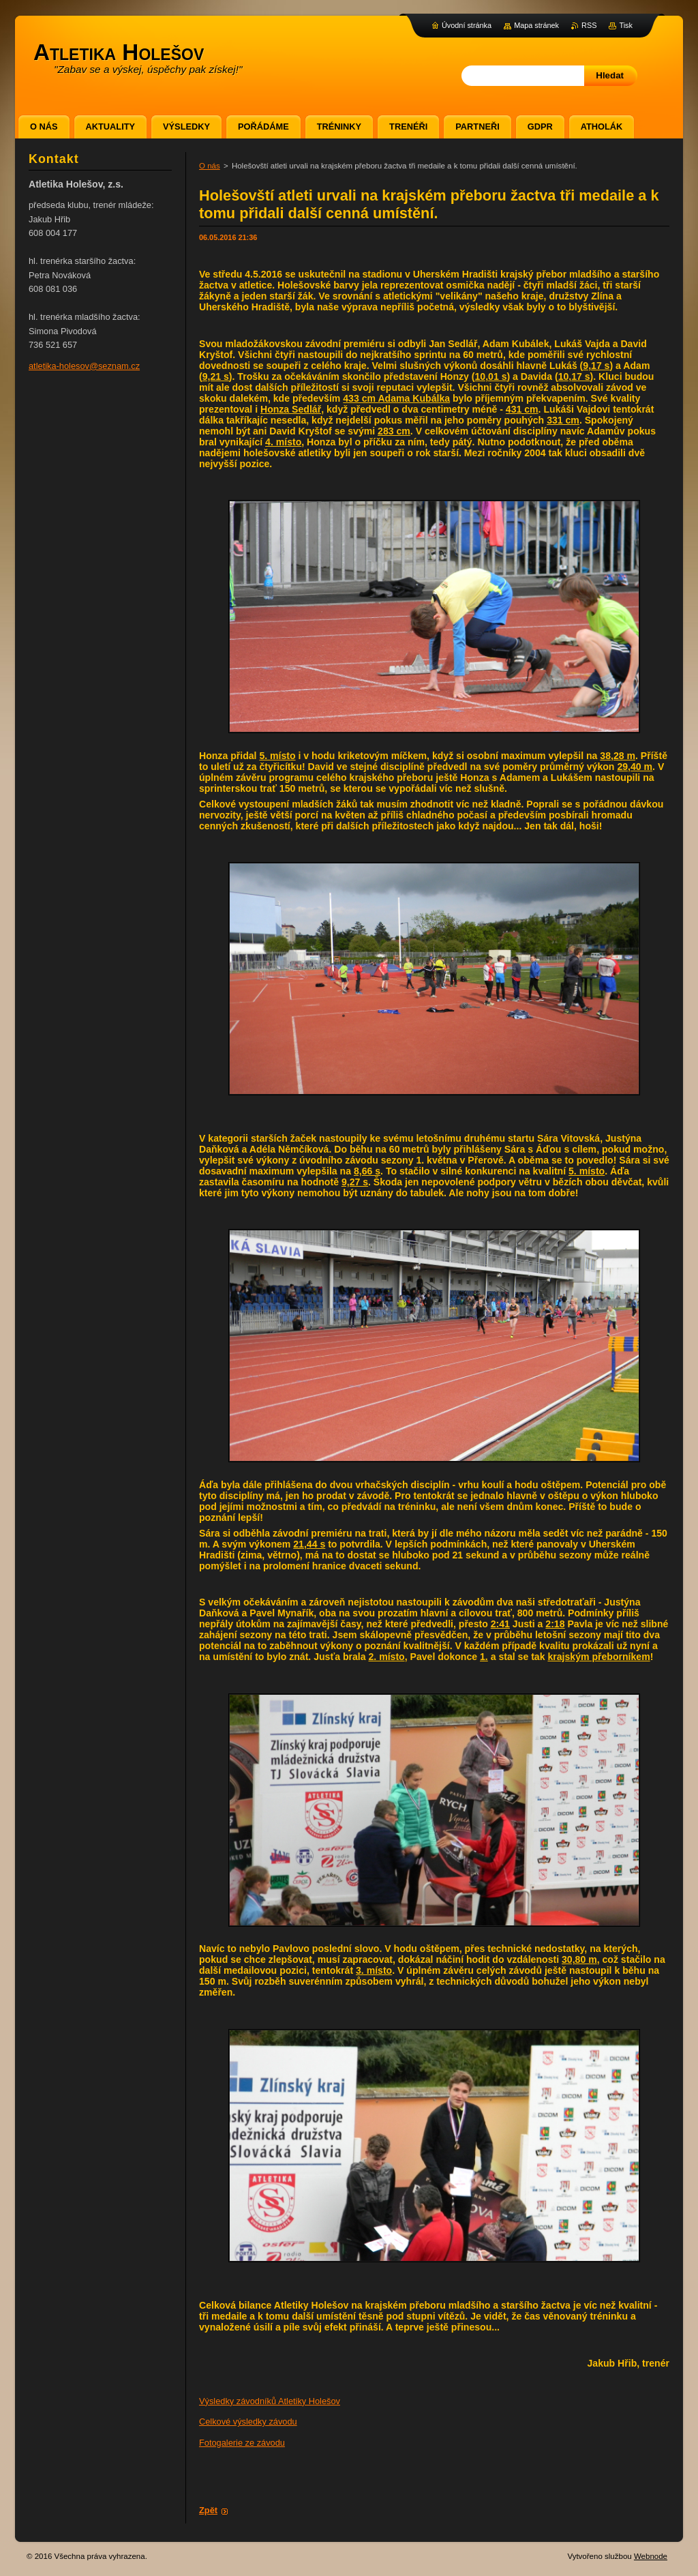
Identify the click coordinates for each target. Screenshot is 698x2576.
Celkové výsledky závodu (248, 2421)
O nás (209, 166)
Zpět (208, 2510)
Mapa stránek (536, 25)
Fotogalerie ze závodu (242, 2443)
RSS (588, 25)
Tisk (626, 25)
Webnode (650, 2556)
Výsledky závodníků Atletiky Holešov (269, 2401)
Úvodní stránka (466, 25)
